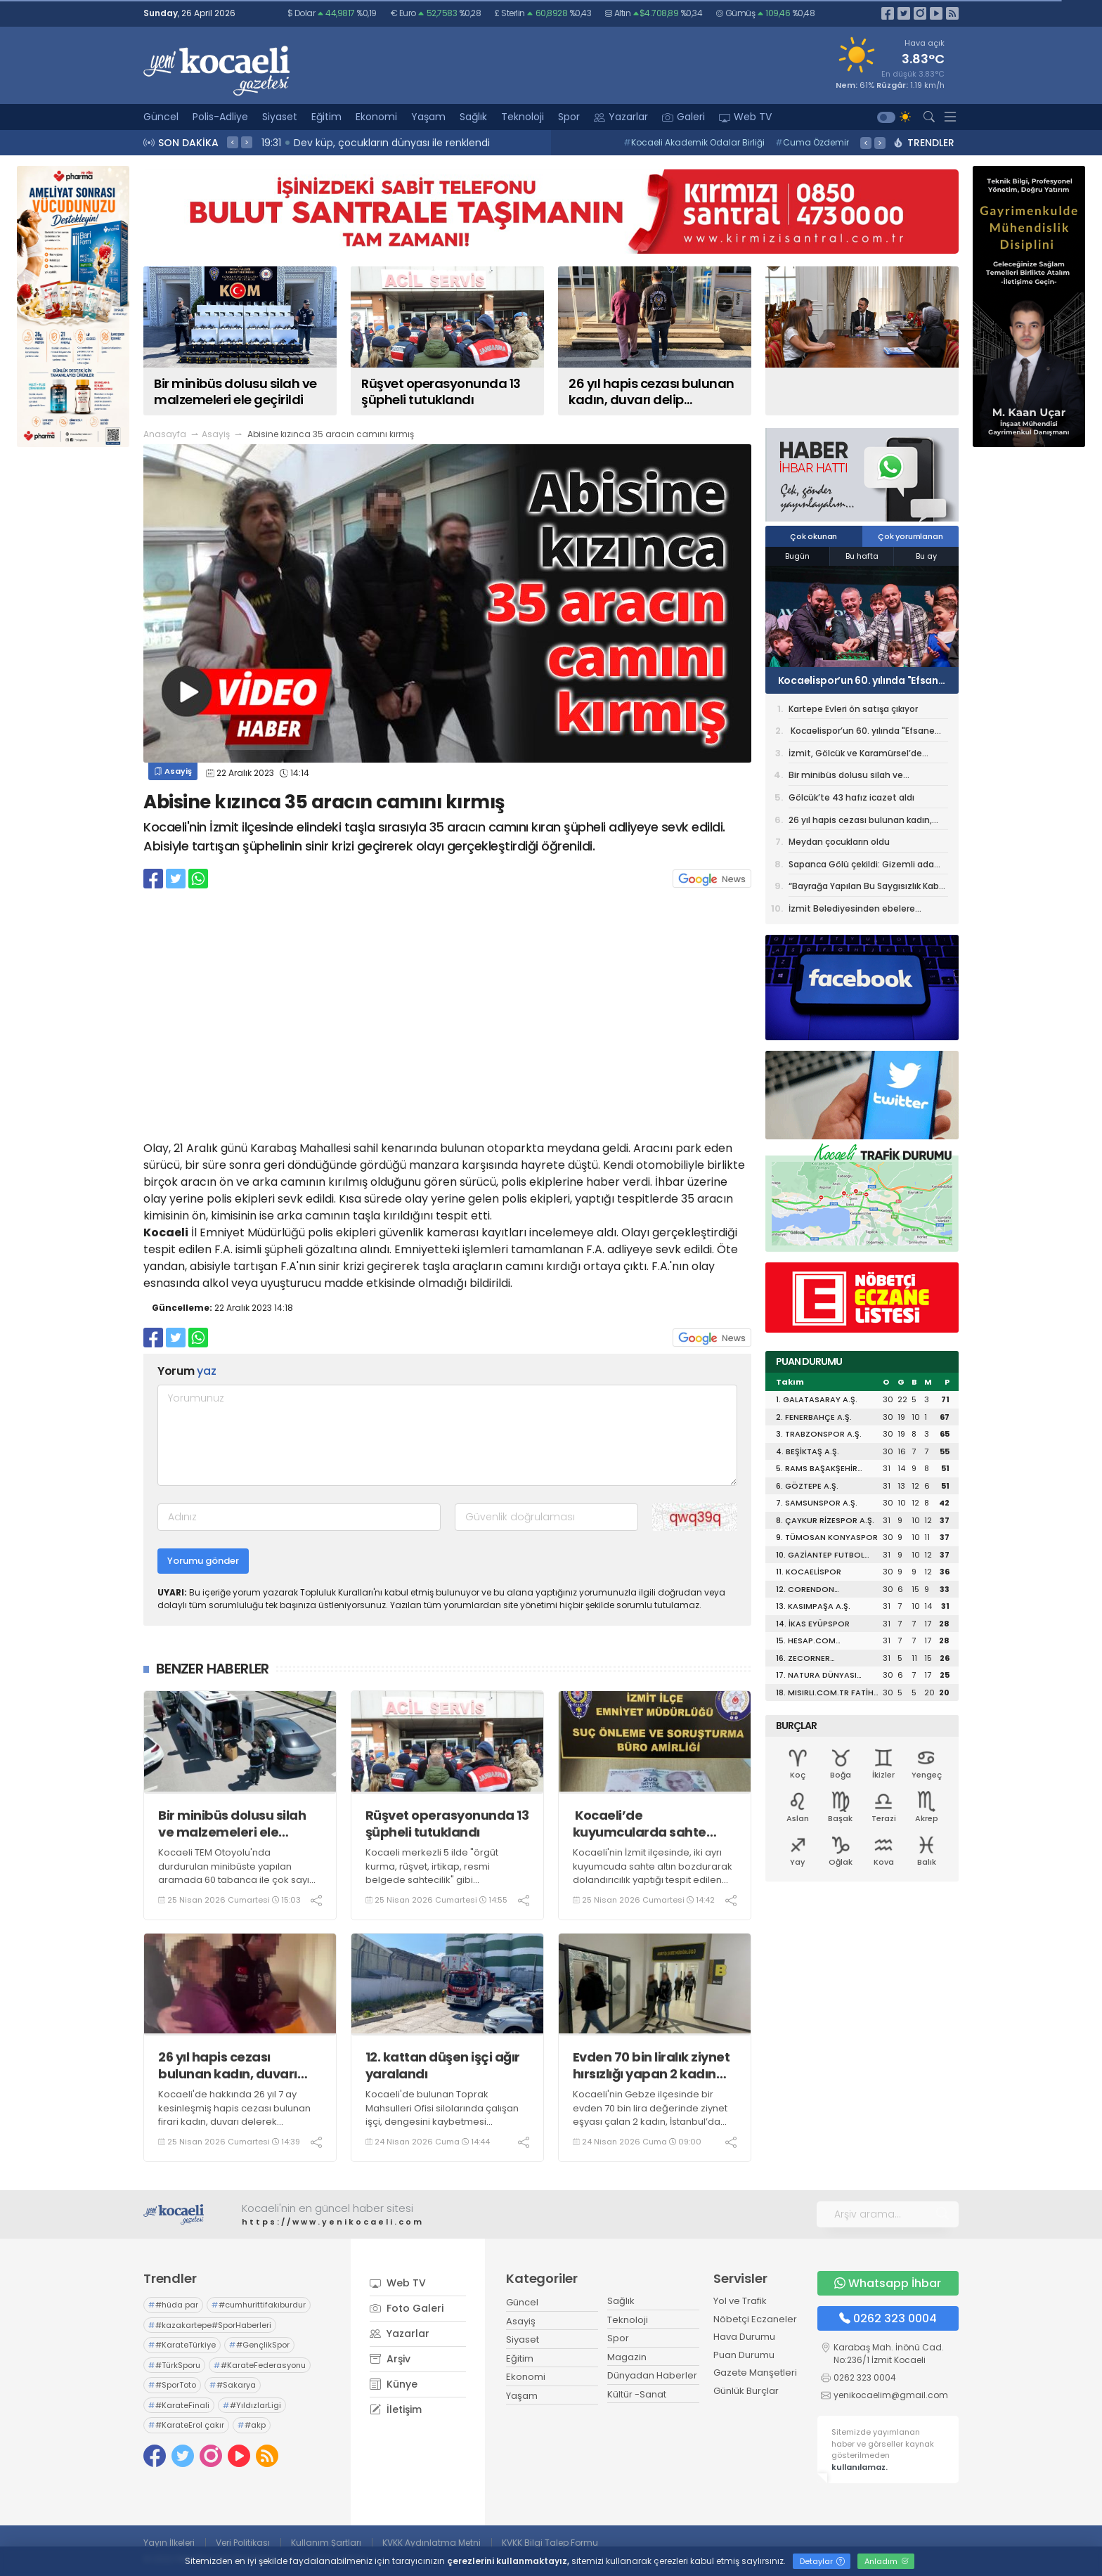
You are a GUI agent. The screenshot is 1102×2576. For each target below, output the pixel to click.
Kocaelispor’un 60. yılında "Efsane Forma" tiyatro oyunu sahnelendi (860, 680)
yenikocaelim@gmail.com (891, 2395)
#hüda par (173, 2304)
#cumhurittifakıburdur (259, 2304)
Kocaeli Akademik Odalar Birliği (694, 142)
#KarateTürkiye (182, 2344)
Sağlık (473, 117)
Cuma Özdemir (812, 142)
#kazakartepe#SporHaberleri (209, 2325)
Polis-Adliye (220, 117)
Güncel (161, 117)
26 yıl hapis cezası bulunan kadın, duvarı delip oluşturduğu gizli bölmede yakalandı (228, 2065)
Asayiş (216, 434)
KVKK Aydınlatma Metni (431, 2543)
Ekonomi (376, 117)
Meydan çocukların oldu (841, 842)
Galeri (683, 117)
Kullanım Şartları (326, 2543)
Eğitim (326, 117)
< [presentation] (233, 142)
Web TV (745, 117)
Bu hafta (862, 556)
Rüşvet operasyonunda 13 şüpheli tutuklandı (447, 1823)
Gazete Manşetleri (755, 2372)
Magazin (627, 2357)
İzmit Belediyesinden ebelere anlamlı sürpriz (852, 910)
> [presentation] (247, 142)
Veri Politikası (243, 2543)
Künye (393, 2384)
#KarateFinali (178, 2405)
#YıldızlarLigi (252, 2405)
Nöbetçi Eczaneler (755, 2319)
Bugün (797, 556)
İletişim (396, 2409)
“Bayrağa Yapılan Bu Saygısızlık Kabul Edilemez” (868, 888)
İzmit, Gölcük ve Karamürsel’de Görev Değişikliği (855, 755)
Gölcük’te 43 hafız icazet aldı (851, 797)
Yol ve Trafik (740, 2301)
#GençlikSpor (259, 2344)
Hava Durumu (744, 2336)
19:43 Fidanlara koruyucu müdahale (352, 143)
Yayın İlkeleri (169, 2543)
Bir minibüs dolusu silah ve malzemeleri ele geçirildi (232, 1823)
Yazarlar (621, 117)
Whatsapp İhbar (887, 2283)
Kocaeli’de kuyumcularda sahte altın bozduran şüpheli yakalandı (644, 1823)
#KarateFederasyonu (260, 2365)
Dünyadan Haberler (652, 2375)
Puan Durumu (743, 2355)
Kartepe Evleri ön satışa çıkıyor (853, 709)
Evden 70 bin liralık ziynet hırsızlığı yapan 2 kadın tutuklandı (651, 2065)
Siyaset (279, 117)
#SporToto (172, 2384)
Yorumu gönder (203, 1560)
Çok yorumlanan (910, 536)
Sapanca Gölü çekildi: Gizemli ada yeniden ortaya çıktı (861, 866)
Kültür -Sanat (636, 2394)
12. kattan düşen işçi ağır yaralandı (442, 2065)
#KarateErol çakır (186, 2425)
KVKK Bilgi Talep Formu (550, 2543)
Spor (569, 117)
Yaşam (428, 117)
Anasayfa (164, 434)
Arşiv (390, 2359)
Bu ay (926, 556)
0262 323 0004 (888, 2318)
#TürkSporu (174, 2365)
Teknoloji (522, 117)
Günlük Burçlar (746, 2390)
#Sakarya (232, 2384)
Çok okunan (813, 536)
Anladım (886, 2561)
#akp (252, 2425)
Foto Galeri (406, 2308)
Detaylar (822, 2561)
